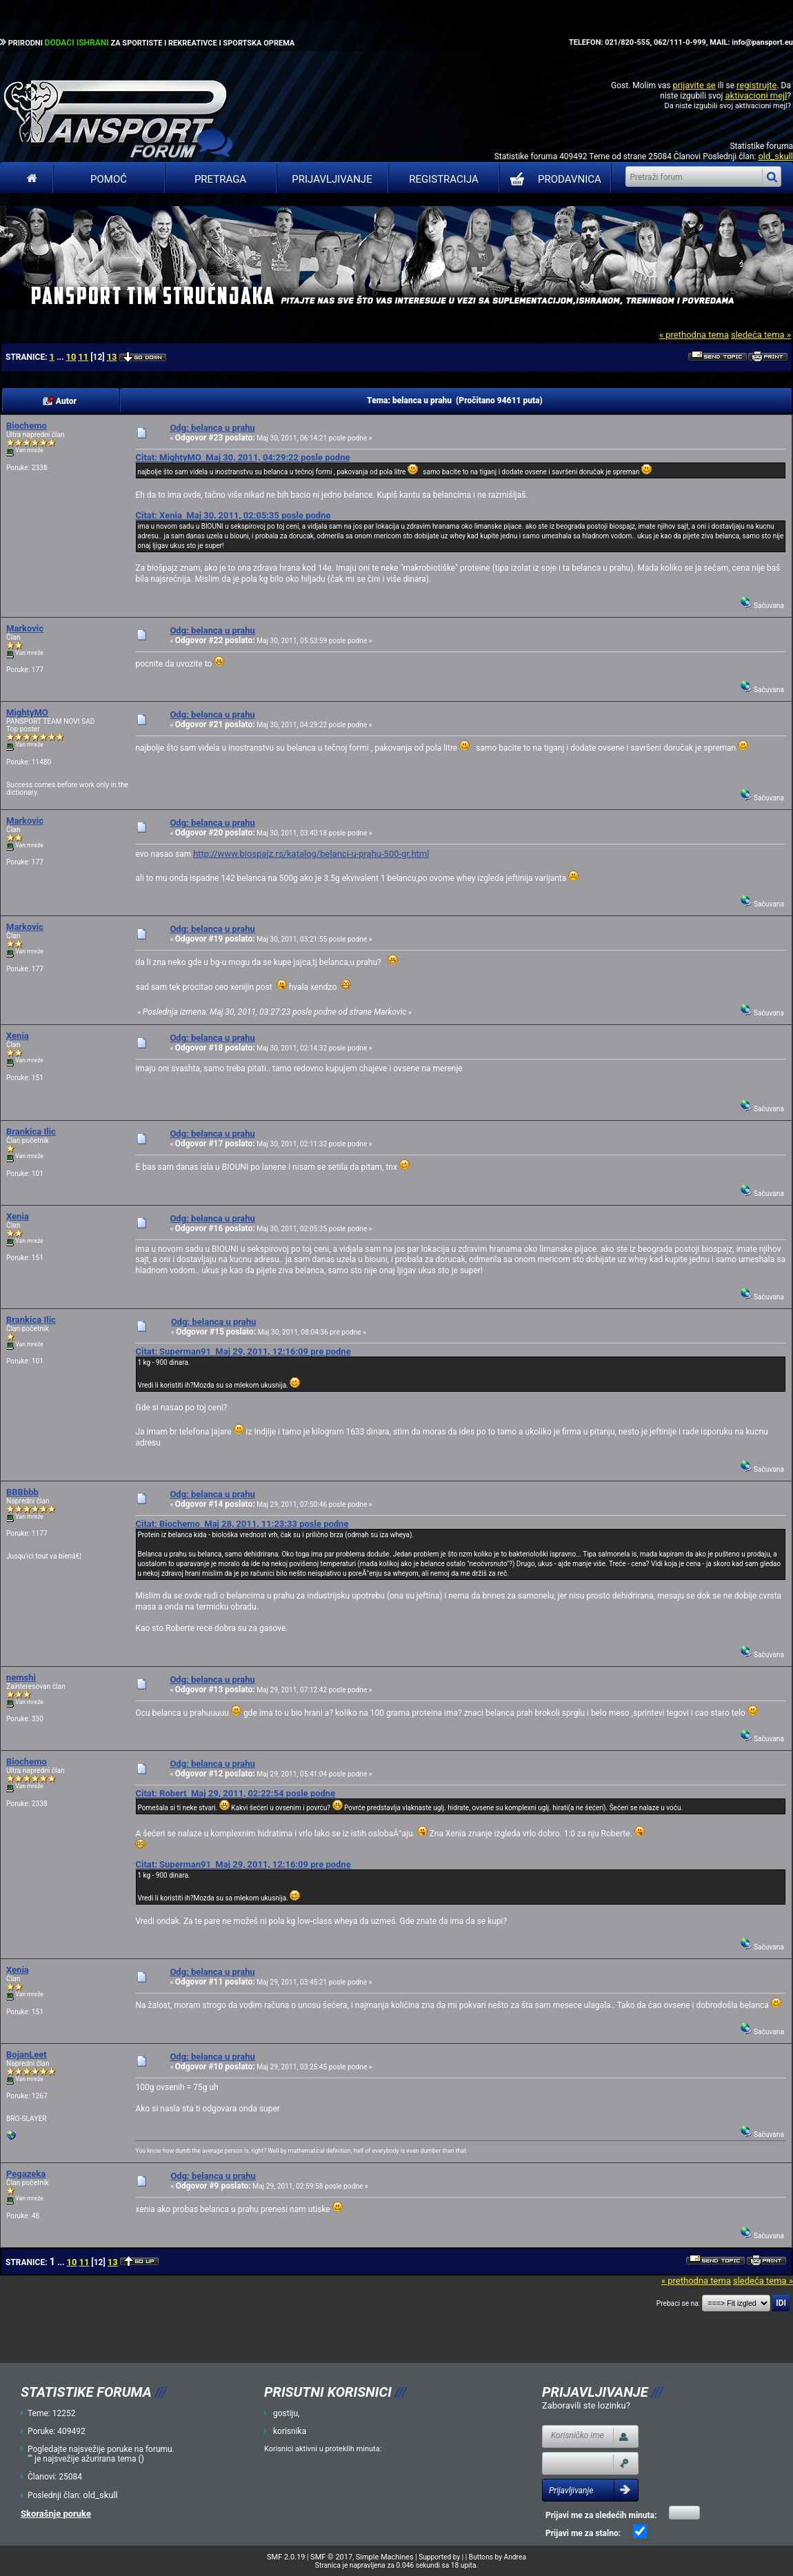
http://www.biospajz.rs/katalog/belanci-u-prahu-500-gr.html (311, 854)
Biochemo (26, 425)
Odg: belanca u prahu (212, 428)
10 (71, 357)
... (61, 357)
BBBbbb (22, 1492)
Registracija (444, 179)
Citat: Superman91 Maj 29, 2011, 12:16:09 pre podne (242, 1351)
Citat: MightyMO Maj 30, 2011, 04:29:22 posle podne (242, 457)
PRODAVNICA (553, 179)
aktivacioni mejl (756, 95)
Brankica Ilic (31, 1131)
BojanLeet (26, 2054)
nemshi (21, 1677)
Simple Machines (385, 2557)
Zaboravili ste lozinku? (586, 2405)
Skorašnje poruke (56, 2513)
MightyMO (27, 712)
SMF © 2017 (331, 2557)
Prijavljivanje (332, 179)
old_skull (775, 156)
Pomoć (108, 179)
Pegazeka (26, 2174)
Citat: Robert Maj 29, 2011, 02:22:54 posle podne (235, 1793)
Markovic (24, 628)
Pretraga (220, 179)
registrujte (756, 85)
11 (83, 357)
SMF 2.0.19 (286, 2557)
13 (112, 357)
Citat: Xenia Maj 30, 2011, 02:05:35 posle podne (232, 515)
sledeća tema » (761, 334)
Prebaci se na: (678, 2303)
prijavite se (693, 85)
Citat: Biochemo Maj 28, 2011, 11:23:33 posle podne (241, 1524)
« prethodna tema (694, 334)
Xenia (17, 1036)
